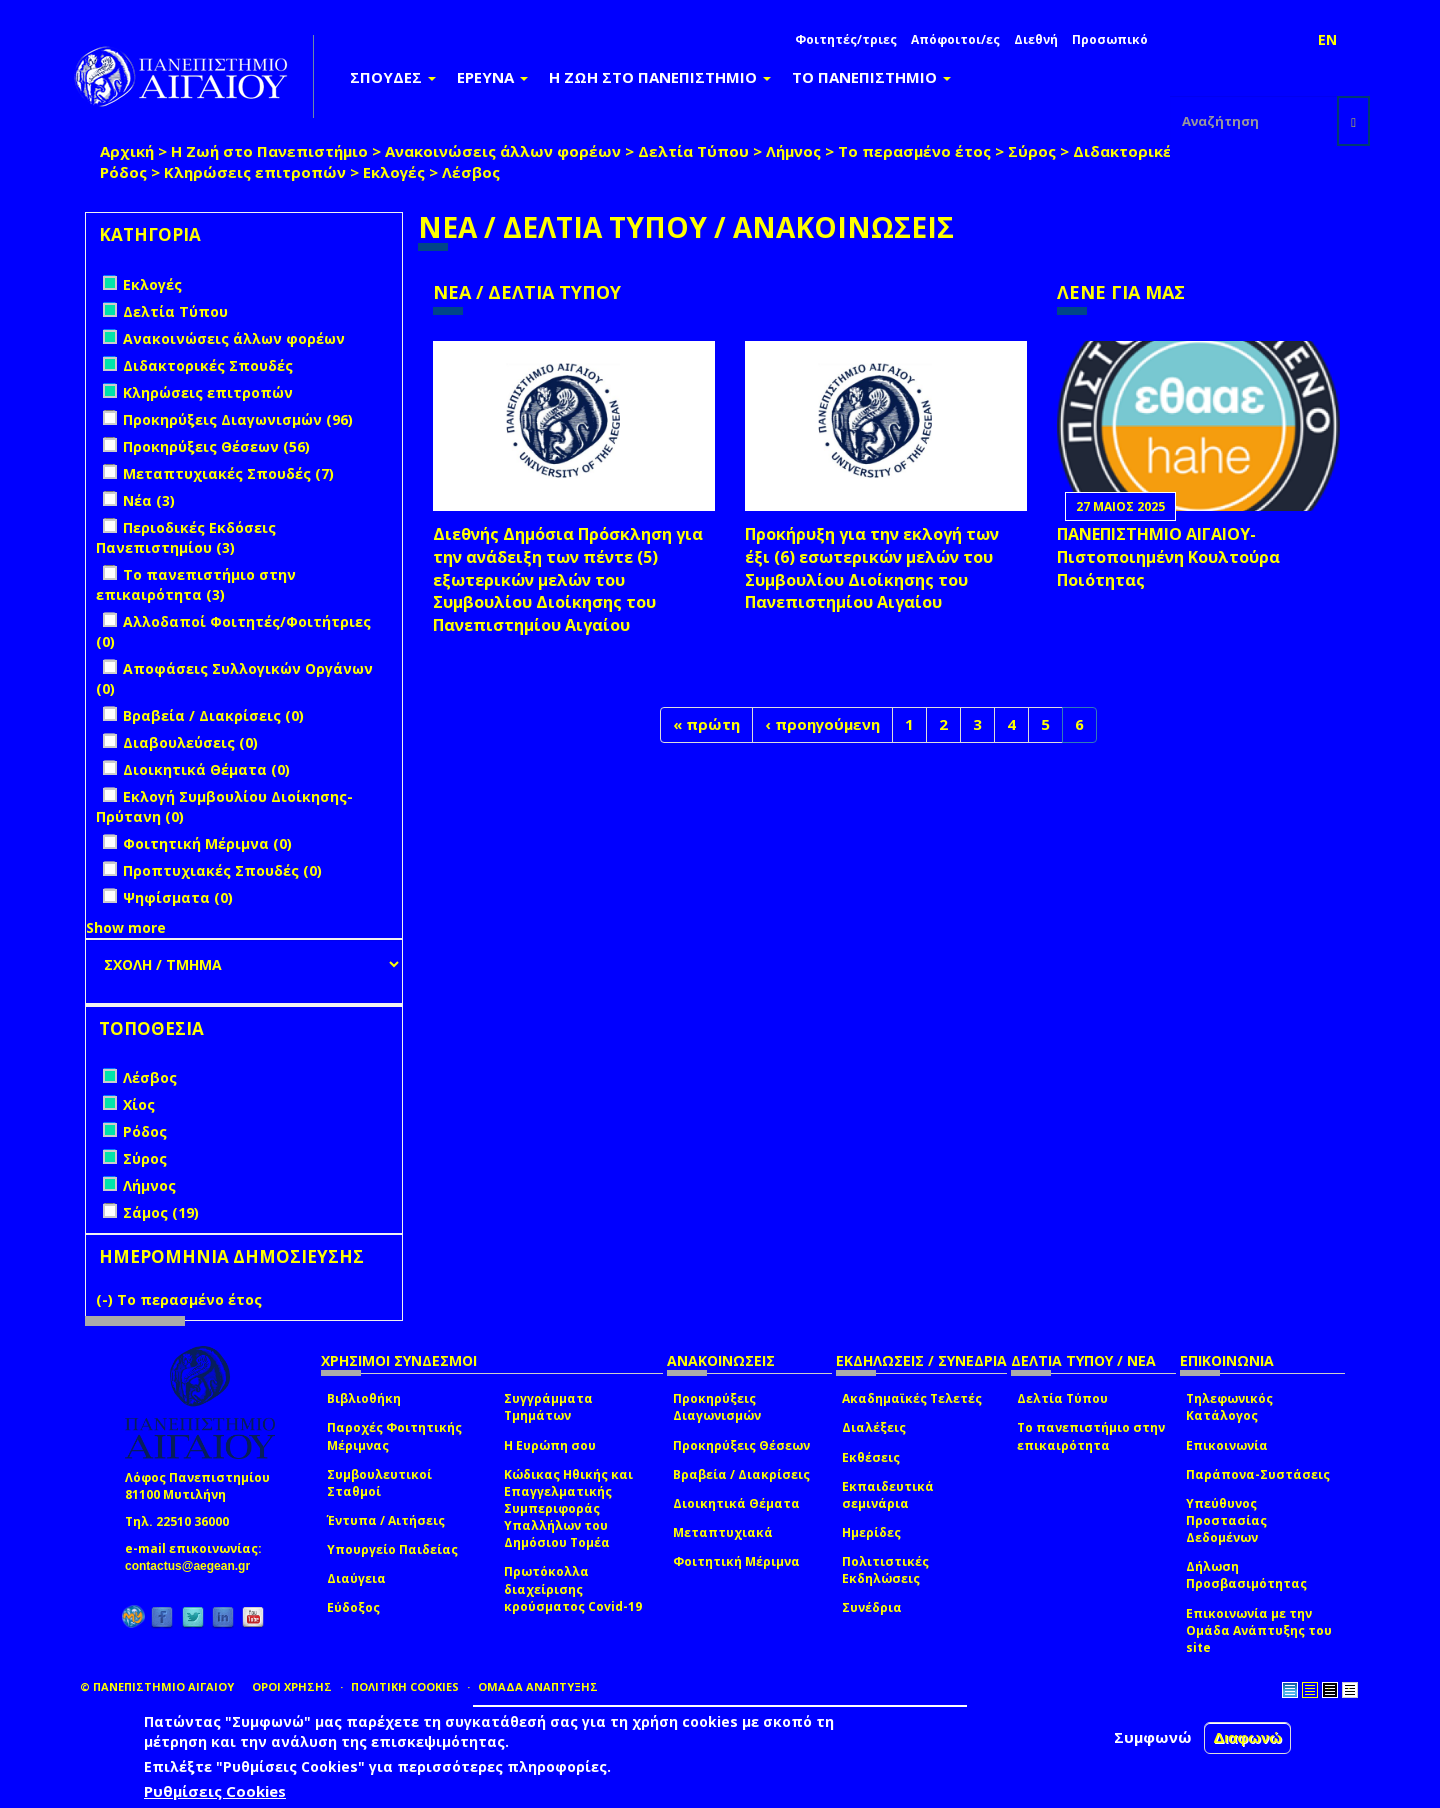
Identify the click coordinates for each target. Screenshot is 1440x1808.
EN (1327, 39)
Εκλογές (394, 172)
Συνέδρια (872, 1607)
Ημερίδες (871, 1532)
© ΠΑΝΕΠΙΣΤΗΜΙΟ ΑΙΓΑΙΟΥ (157, 1686)
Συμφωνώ (1153, 1739)
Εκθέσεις (871, 1457)
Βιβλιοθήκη (364, 1398)
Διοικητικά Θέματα (736, 1503)
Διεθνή (1036, 39)
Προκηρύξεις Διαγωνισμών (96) (238, 419)
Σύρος (1032, 151)
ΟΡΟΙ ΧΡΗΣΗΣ (292, 1686)
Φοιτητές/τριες (846, 39)
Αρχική (127, 151)
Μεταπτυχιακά (723, 1532)
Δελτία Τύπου (693, 151)
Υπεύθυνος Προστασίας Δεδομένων (1226, 1520)
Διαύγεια (356, 1578)
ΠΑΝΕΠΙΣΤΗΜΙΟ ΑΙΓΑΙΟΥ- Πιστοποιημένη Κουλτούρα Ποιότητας (1168, 557)
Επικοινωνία (1227, 1445)
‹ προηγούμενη (822, 724)
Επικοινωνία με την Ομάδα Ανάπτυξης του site (1259, 1630)
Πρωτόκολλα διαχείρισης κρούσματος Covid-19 (573, 1588)
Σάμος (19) (161, 1212)
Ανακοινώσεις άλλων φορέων (503, 151)
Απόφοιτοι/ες (955, 39)
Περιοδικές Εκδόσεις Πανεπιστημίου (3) (186, 537)
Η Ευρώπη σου (550, 1445)
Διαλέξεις (874, 1427)
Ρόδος (123, 172)
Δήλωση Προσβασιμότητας (1246, 1575)
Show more (126, 927)
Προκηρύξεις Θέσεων (741, 1445)
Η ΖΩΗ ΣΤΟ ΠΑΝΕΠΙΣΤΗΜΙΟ (660, 77)
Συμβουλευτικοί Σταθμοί (379, 1483)
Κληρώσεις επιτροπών (255, 172)
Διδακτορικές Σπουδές (1163, 151)
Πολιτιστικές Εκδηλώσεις (885, 1570)
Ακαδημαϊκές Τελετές (912, 1398)
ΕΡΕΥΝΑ (492, 77)
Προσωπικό (1110, 39)
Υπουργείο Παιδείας (392, 1549)
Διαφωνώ (1247, 1739)
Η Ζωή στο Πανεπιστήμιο (269, 151)
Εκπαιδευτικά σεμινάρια (888, 1495)
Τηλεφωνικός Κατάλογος (1229, 1407)
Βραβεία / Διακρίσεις (741, 1474)
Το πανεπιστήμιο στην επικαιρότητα (1091, 1436)
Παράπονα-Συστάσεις (1258, 1474)
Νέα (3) (149, 500)
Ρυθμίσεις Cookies (215, 1793)
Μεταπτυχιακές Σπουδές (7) (228, 473)
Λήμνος (793, 151)
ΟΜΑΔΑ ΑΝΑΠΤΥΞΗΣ (538, 1686)
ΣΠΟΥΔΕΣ (393, 77)
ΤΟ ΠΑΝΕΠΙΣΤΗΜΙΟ (871, 77)
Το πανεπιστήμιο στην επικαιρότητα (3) (196, 584)
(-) (106, 1299)
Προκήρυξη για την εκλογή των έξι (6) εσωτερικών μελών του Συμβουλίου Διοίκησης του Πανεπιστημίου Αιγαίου (872, 568)
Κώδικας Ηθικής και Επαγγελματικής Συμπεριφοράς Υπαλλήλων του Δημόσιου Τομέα (568, 1509)
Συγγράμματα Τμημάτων (548, 1407)
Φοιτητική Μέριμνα (736, 1561)
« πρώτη (706, 724)
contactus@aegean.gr (193, 1566)
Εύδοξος (353, 1607)
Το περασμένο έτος (914, 151)
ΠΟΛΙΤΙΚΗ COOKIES (405, 1686)
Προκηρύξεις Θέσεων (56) (216, 446)
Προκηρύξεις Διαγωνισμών (717, 1407)
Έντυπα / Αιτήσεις (386, 1520)
